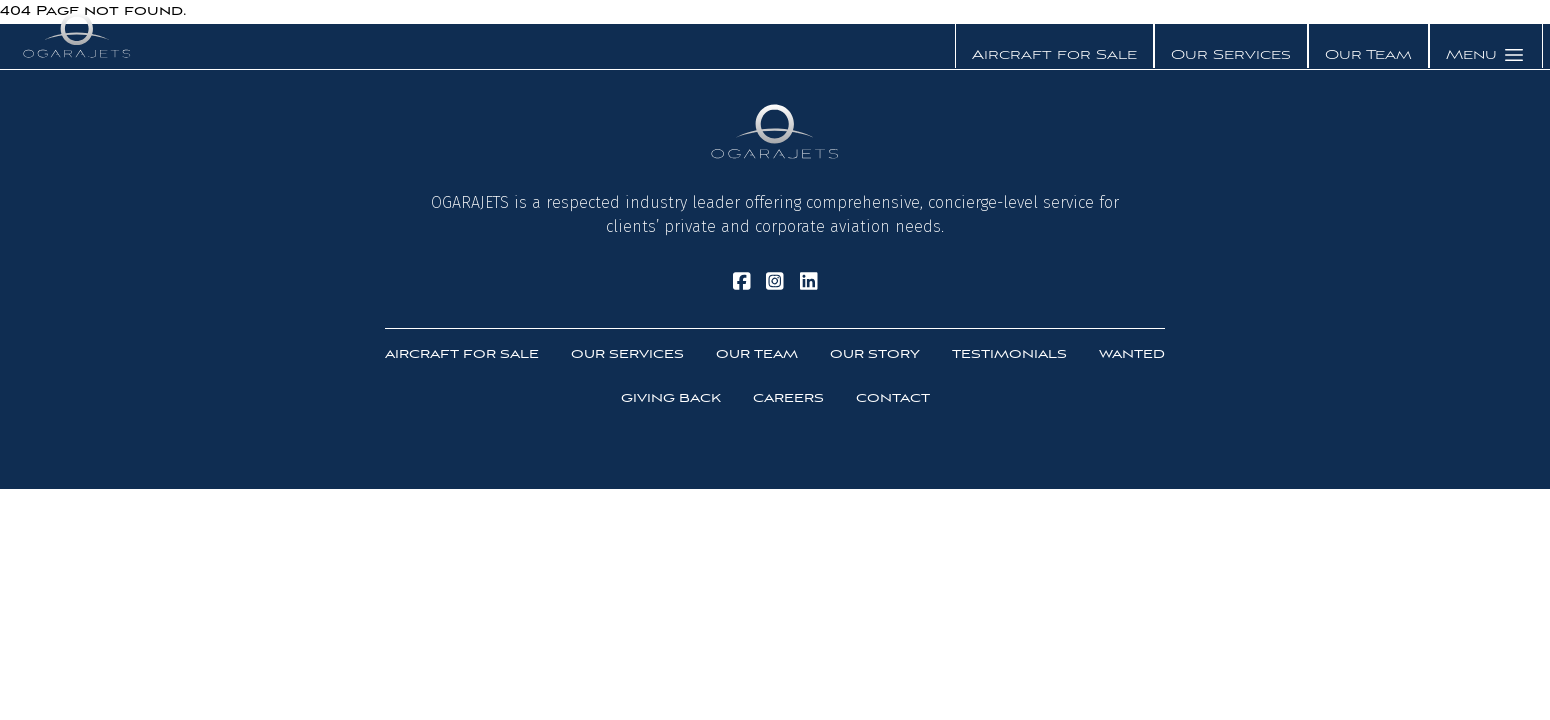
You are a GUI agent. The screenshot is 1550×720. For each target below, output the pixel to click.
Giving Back (671, 398)
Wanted (1132, 354)
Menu (1486, 55)
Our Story (875, 354)
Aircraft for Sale (1054, 55)
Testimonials (1009, 354)
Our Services (1231, 55)
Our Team (1368, 55)
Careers (788, 398)
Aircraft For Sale (462, 354)
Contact (893, 398)
